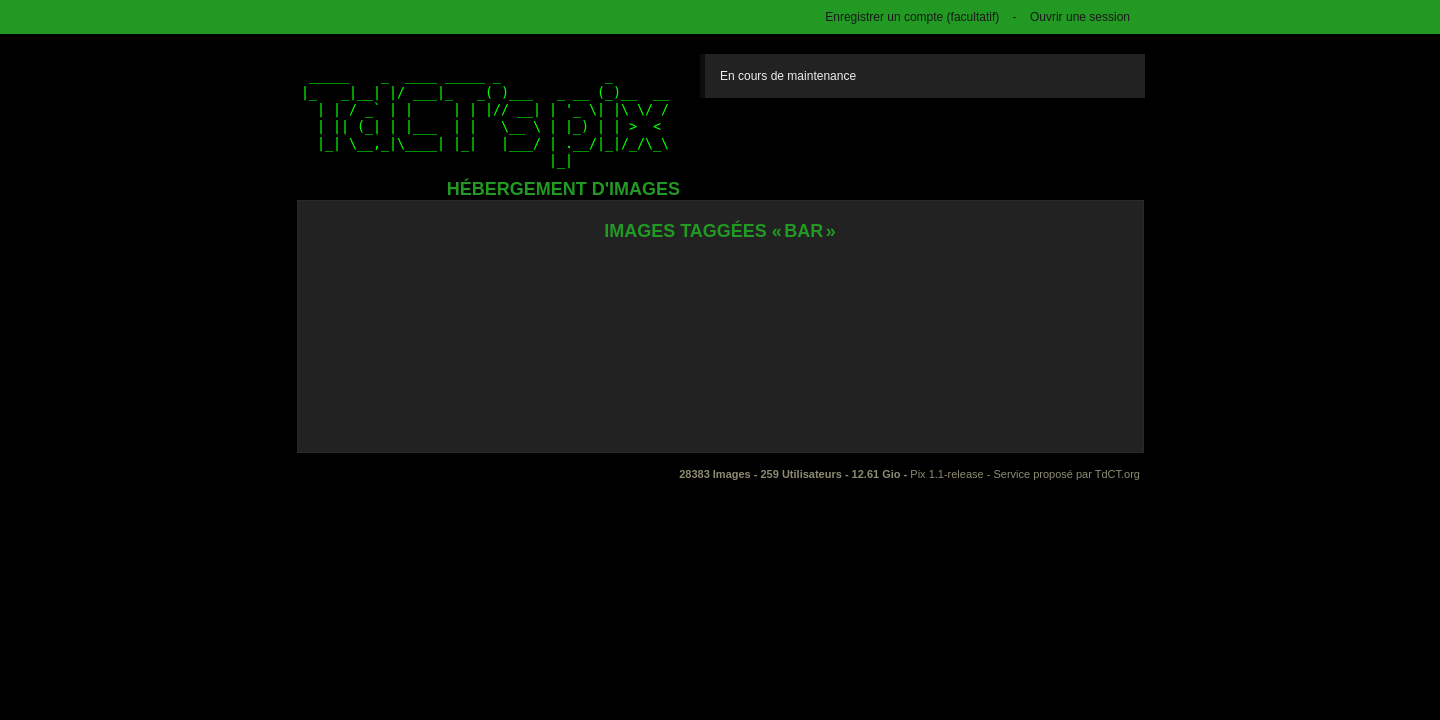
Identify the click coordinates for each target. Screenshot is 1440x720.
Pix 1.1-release (946, 474)
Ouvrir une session (1080, 17)
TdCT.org (1117, 474)
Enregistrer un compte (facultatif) (912, 17)
